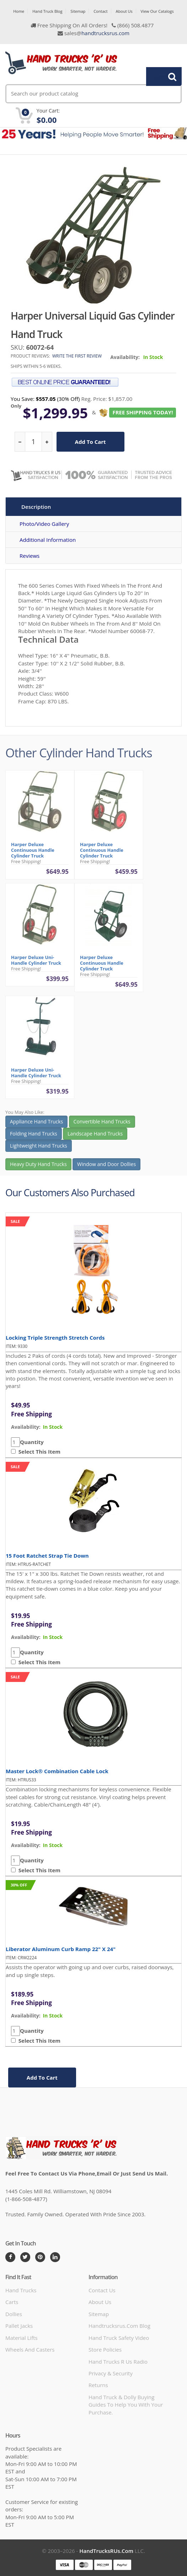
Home (18, 11)
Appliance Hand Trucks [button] (36, 1124)
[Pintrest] (40, 2257)
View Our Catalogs (157, 11)
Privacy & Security (111, 2373)
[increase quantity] (47, 442)
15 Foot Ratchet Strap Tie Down (47, 1555)
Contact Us (102, 2290)
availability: (26, 1426)
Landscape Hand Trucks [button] (95, 1136)
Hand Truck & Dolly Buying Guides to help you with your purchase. (126, 2404)
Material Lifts (21, 2337)
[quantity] (33, 441)
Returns (98, 2385)
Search (160, 76)
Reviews (29, 555)
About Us (124, 11)
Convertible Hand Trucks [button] (102, 1124)
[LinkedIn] (55, 2257)
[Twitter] (25, 2257)
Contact (101, 11)
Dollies (13, 2314)
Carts (11, 2301)
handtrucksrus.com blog (119, 2325)
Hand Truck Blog (47, 11)
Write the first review (77, 356)
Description (36, 506)
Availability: (125, 357)
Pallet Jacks (19, 2325)
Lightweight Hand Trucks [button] (38, 1148)
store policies (105, 2349)
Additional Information (48, 539)
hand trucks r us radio (118, 2361)
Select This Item (38, 1451)
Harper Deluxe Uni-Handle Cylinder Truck (36, 963)
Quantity (32, 1441)
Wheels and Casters (29, 2349)
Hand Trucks (20, 2290)
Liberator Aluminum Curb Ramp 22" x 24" (61, 1949)
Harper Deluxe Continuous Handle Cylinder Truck (32, 852)
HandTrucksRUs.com (106, 2550)
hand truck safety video (119, 2337)
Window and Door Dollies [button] (106, 1166)
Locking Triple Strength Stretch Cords (55, 1337)
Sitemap (77, 11)
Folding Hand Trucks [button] (33, 1136)
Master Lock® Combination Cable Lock (57, 1771)
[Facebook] (10, 2257)
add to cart (90, 441)
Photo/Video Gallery (44, 523)
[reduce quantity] (20, 442)
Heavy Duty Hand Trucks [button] (38, 1166)
